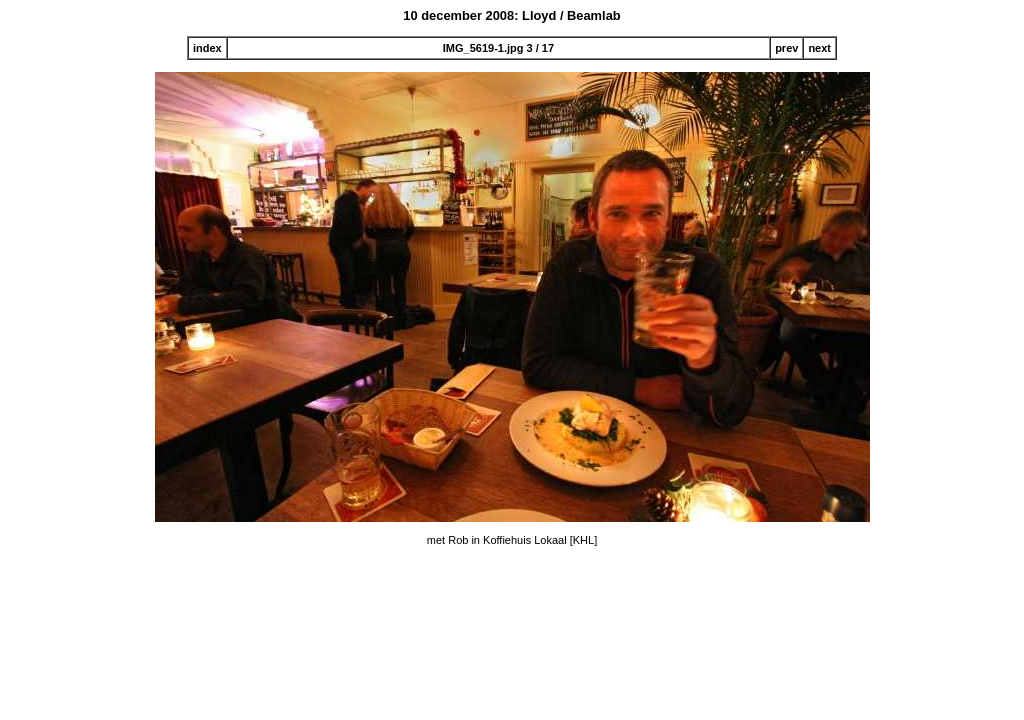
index (207, 48)
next (819, 48)
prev (786, 48)
